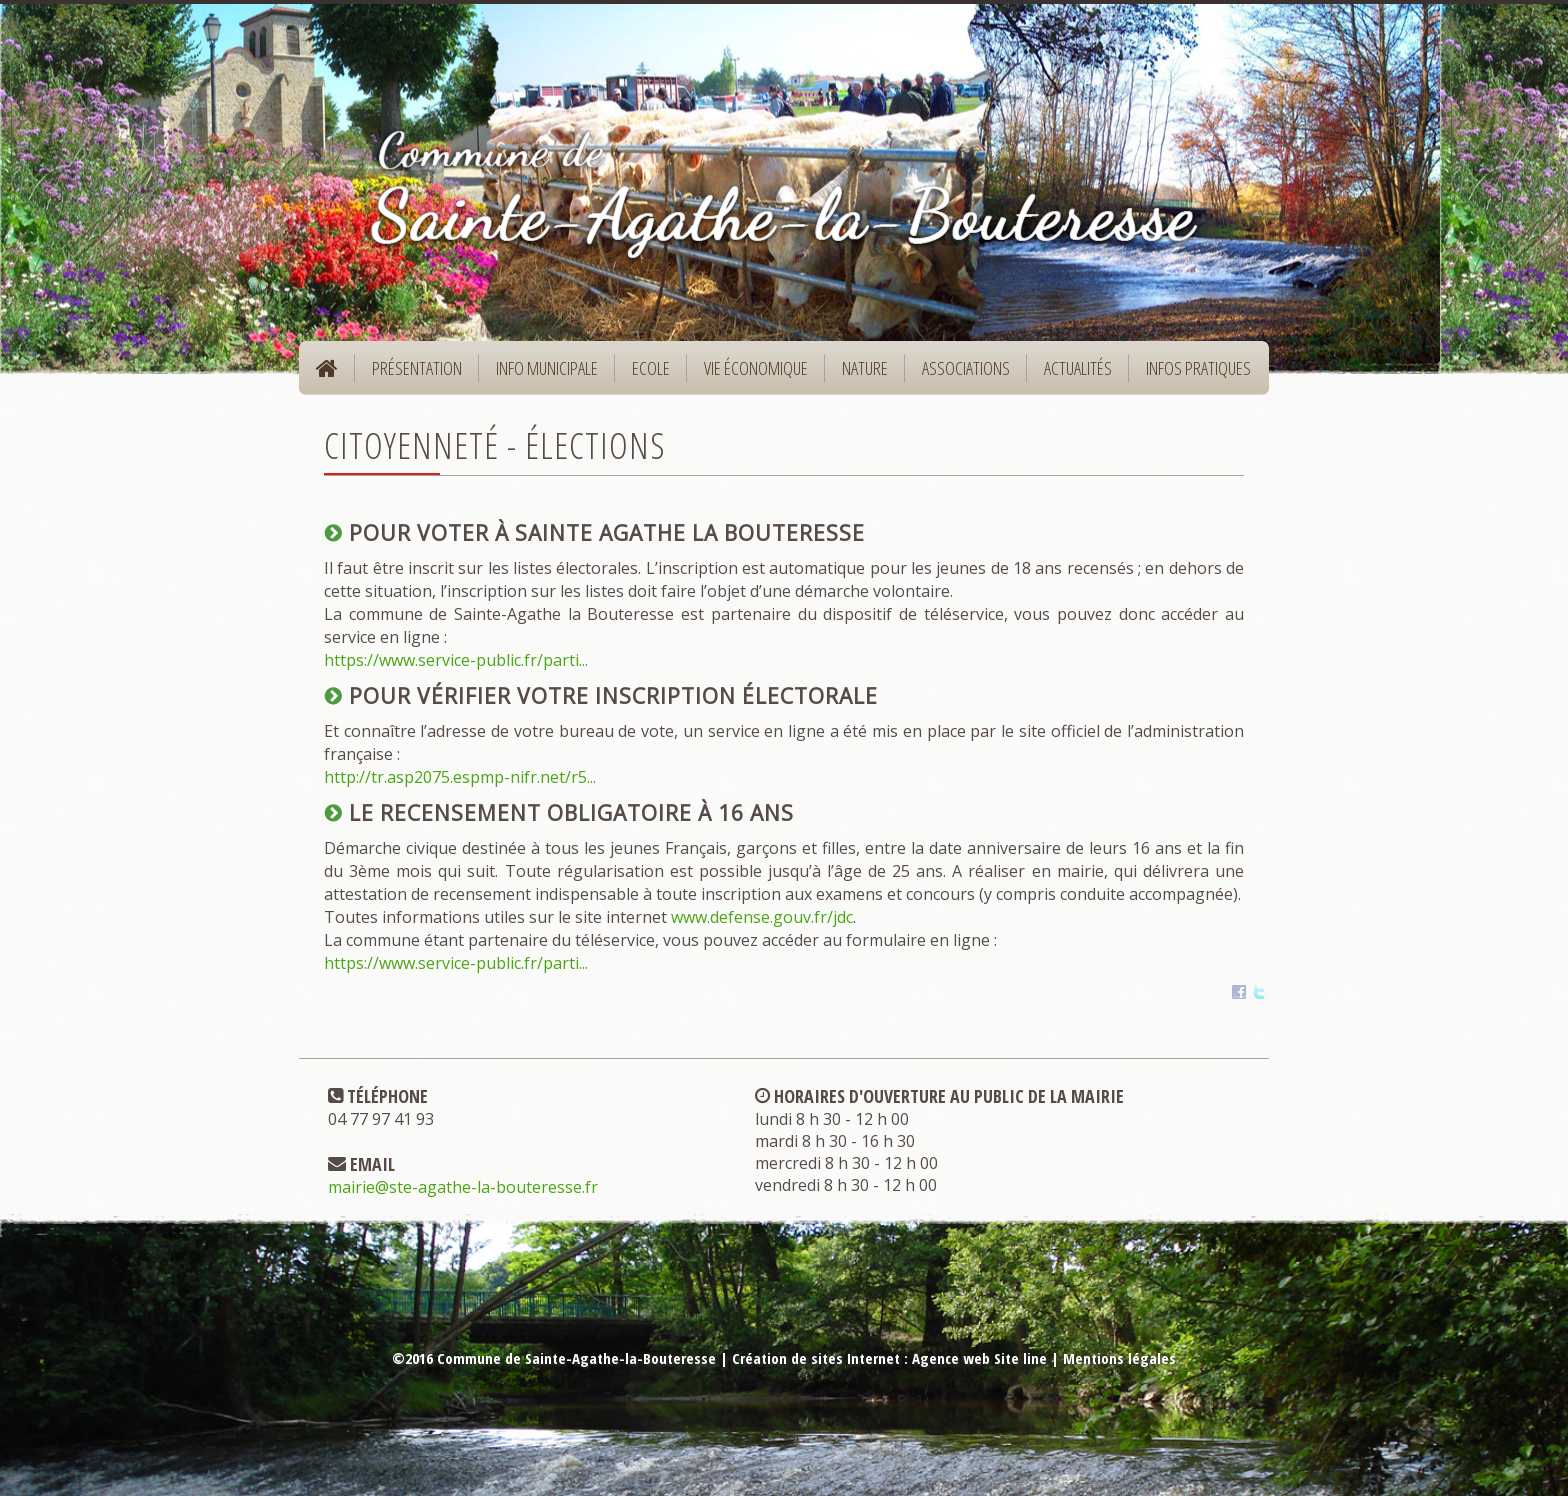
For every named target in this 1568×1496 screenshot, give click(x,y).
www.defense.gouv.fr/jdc (762, 917)
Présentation (410, 374)
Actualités (1078, 368)
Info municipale (540, 374)
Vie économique (749, 374)
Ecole (644, 374)
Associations (966, 368)
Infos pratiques (1192, 374)
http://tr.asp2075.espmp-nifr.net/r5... (460, 777)
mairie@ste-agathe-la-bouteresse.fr (463, 1187)
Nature (858, 374)
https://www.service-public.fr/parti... (456, 660)
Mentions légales (1119, 1358)
